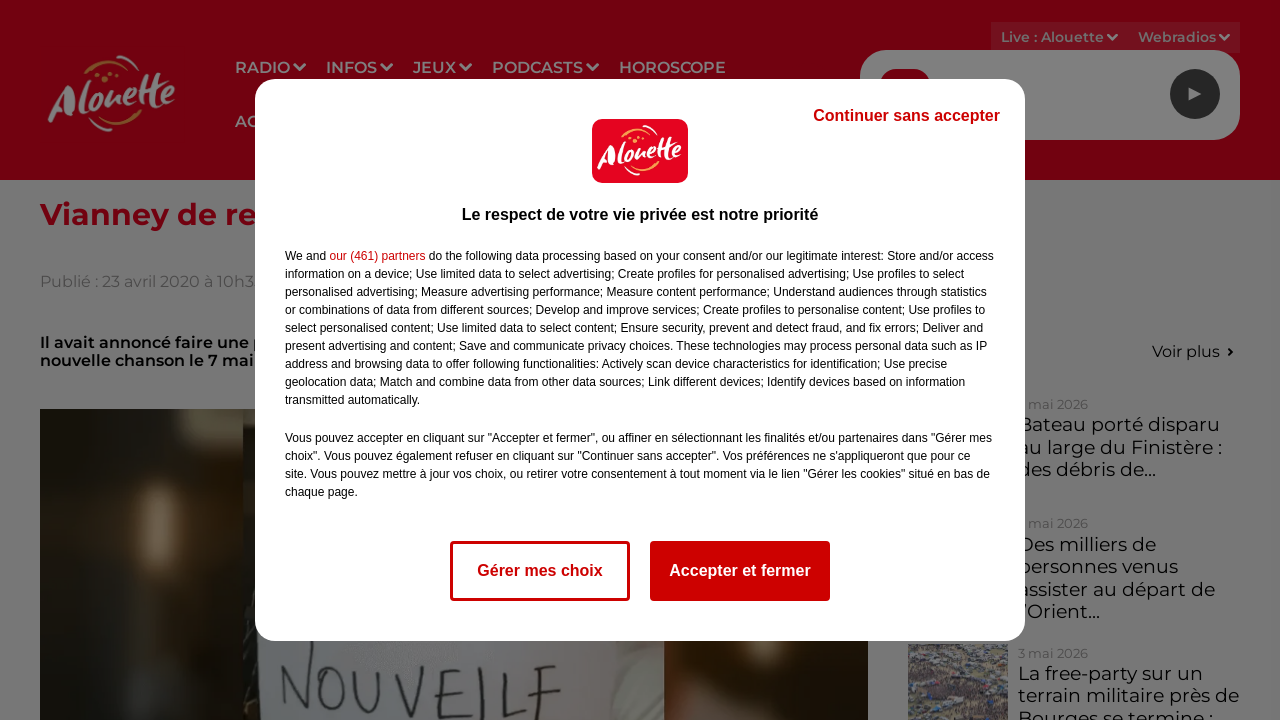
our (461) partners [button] (377, 256)
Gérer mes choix (539, 570)
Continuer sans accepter (906, 115)
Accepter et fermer (739, 570)
